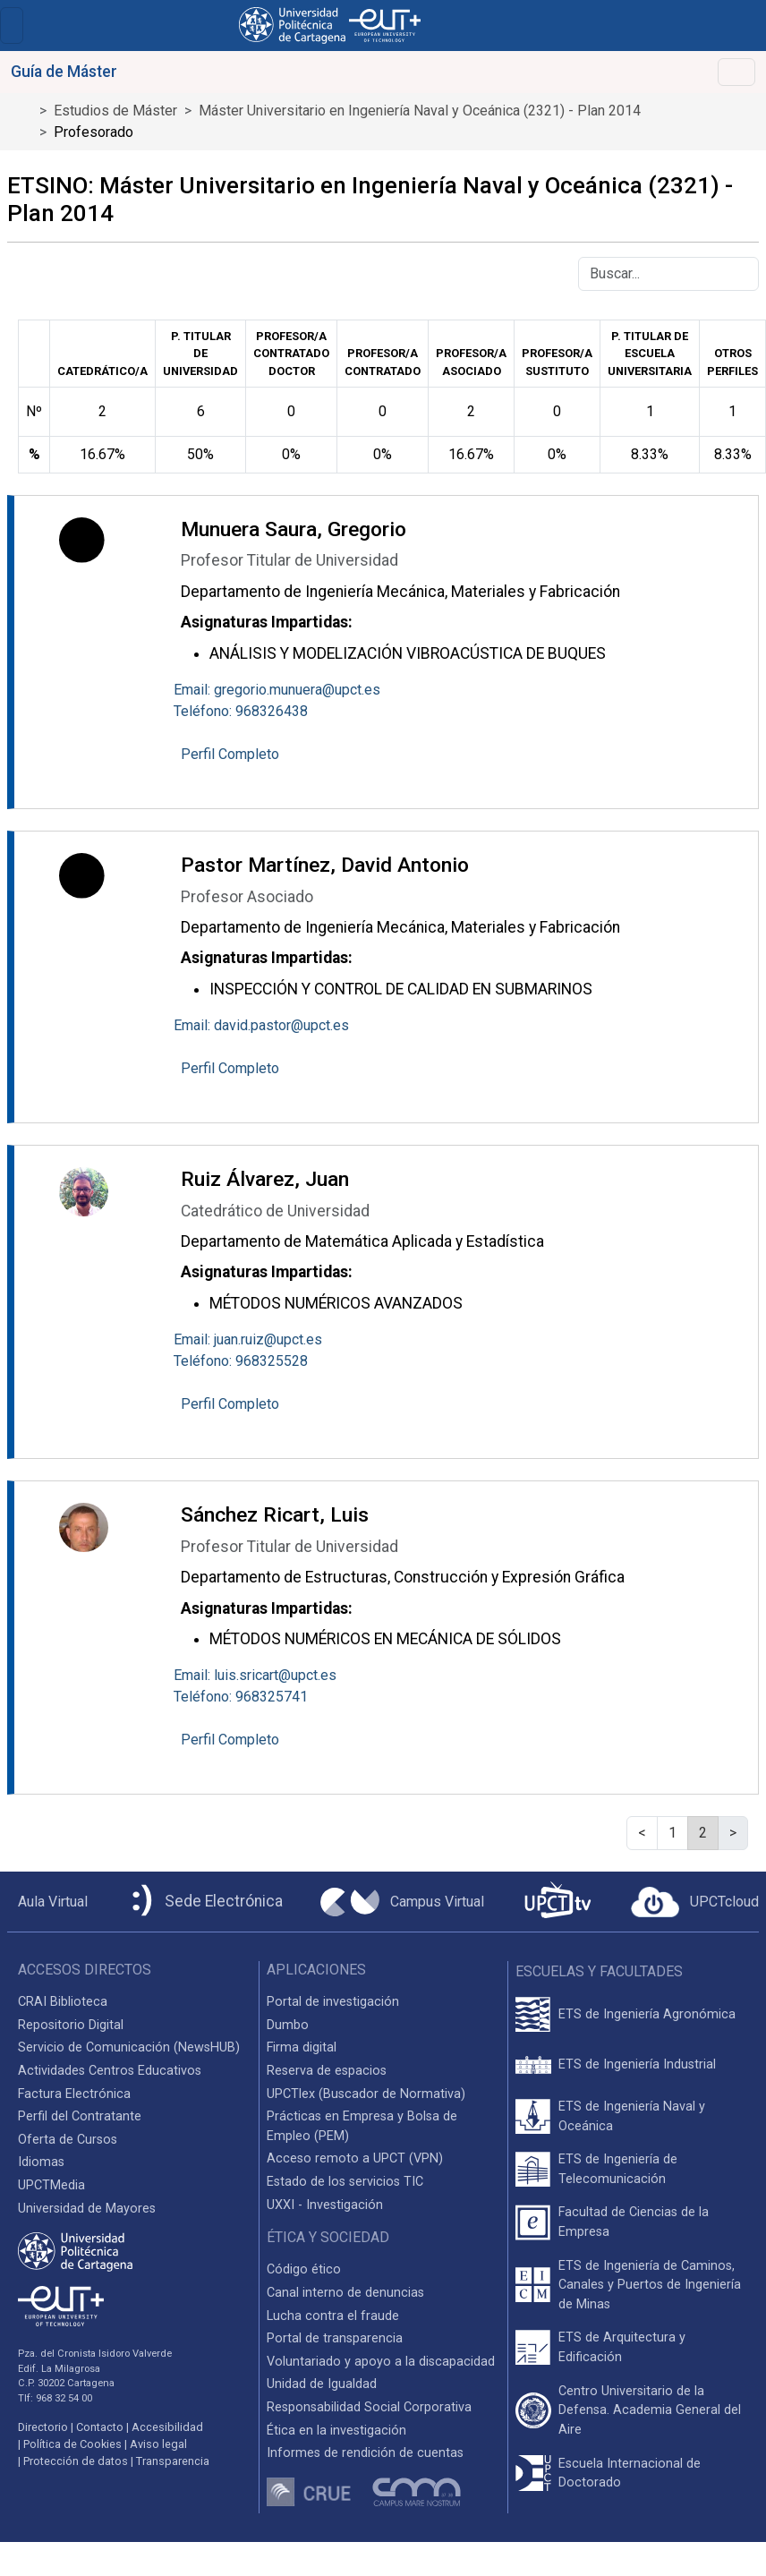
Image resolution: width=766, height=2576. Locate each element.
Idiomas (41, 2162)
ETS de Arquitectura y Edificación (621, 2347)
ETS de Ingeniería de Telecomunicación (617, 2169)
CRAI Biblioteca (62, 2001)
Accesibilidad (167, 2427)
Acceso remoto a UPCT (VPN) (355, 2158)
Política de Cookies (72, 2444)
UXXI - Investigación (325, 2205)
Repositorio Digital (70, 2025)
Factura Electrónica (74, 2094)
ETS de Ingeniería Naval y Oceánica (631, 2116)
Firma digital (301, 2047)
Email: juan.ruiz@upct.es (248, 1339)
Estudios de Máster (115, 110)
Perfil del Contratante (79, 2116)
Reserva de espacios (327, 2070)
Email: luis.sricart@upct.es (255, 1675)
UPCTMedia (51, 2185)
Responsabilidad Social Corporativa (369, 2407)
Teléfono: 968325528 (241, 1360)
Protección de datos (75, 2461)
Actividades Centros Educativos (109, 2070)
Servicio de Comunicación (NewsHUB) (129, 2047)
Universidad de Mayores (87, 2208)
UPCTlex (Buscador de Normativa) (366, 2094)
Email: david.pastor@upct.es (261, 1025)
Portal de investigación (333, 2001)
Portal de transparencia (335, 2338)
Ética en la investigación (336, 2430)
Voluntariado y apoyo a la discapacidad (381, 2361)
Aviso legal (158, 2444)
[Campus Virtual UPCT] (402, 1902)
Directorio (43, 2427)
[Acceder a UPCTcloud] (695, 1902)
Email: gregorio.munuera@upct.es (277, 689)
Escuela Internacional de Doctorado (629, 2473)
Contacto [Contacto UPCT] (99, 2427)
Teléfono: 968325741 (241, 1696)
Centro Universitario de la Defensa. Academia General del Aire (649, 2410)
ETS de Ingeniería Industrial (637, 2064)
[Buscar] (668, 274)
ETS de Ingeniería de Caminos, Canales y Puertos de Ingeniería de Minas (649, 2285)
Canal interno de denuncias (345, 2292)
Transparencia (172, 2461)
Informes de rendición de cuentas (365, 2453)
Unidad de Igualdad (322, 2384)
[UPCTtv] (557, 1902)
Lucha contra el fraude (333, 2316)
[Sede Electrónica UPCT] (204, 1902)
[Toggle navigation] (11, 25)
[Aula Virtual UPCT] (47, 1902)
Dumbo (288, 2025)
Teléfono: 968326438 (241, 711)
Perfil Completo (230, 754)
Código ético (304, 2269)
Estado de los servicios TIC (345, 2181)
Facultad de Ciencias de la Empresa (633, 2222)
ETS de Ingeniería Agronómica (647, 2014)
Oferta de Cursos (67, 2139)
